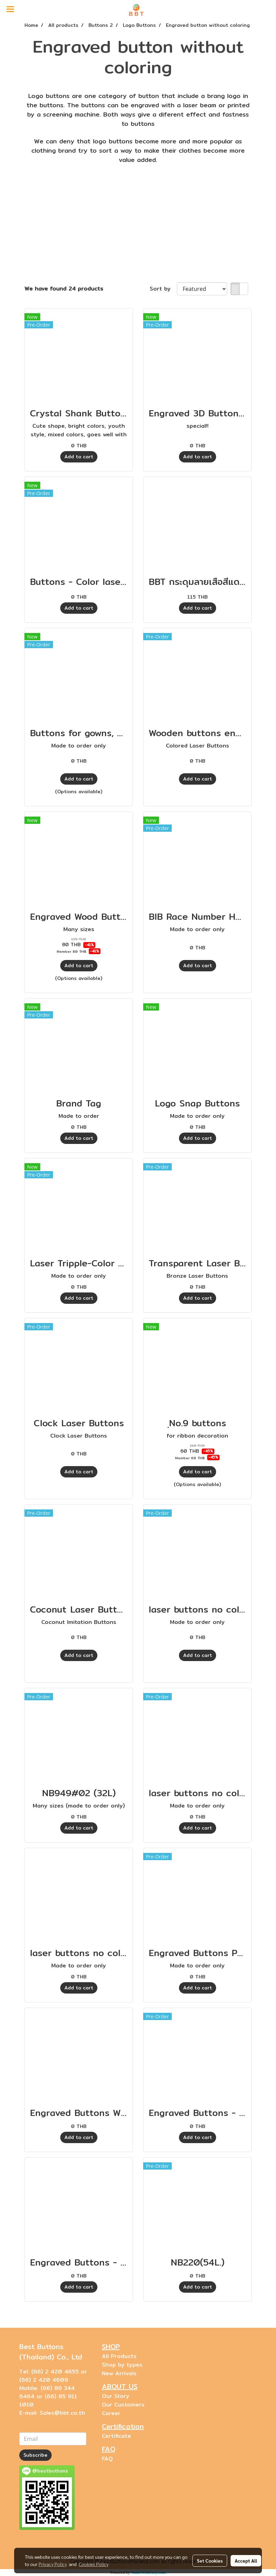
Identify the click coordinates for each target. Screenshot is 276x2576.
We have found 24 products (63, 289)
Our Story (115, 2396)
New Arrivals (119, 2373)
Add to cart (78, 456)
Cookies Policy (93, 2564)
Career (111, 2413)
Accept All (246, 2560)
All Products (119, 2356)
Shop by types (122, 2364)
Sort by (163, 289)
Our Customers (123, 2404)
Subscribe (35, 2455)
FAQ (107, 2458)
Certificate (116, 2436)
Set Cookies (210, 2560)
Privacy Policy (53, 2564)
